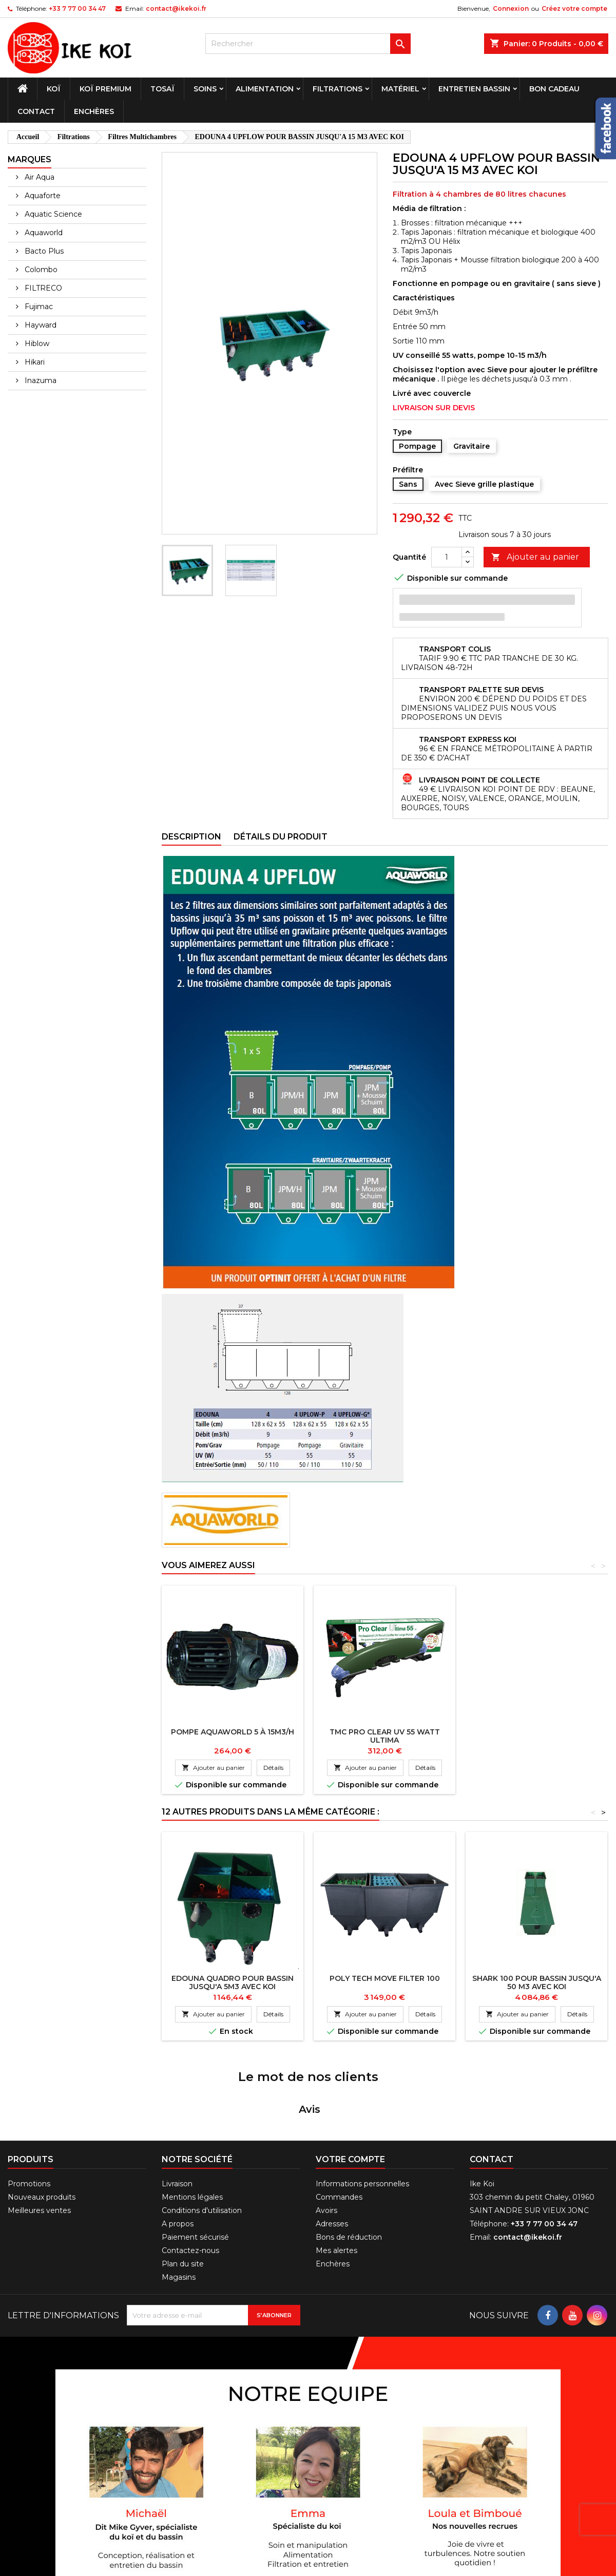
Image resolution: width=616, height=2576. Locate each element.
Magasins (179, 2207)
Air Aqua (38, 177)
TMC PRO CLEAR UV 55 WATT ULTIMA (385, 1736)
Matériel (400, 88)
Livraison (177, 2114)
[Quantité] (446, 557)
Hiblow (36, 343)
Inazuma (39, 380)
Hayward (39, 325)
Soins (205, 88)
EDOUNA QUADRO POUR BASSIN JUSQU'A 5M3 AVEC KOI (232, 1982)
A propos (178, 2154)
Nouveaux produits (41, 2127)
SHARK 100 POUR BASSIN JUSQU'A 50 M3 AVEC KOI (536, 1982)
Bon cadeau (554, 88)
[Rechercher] (308, 43)
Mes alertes (336, 2181)
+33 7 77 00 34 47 (77, 8)
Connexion (511, 8)
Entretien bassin (474, 88)
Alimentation (265, 88)
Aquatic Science (52, 214)
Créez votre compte (574, 8)
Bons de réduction (349, 2167)
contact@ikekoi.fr (176, 8)
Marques (29, 159)
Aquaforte (42, 195)
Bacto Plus (43, 251)
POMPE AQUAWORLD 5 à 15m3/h (232, 1732)
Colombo (40, 269)
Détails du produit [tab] (281, 837)
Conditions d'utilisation (202, 2141)
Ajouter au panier (535, 557)
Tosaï (162, 88)
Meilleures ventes (39, 2141)
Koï (54, 88)
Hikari (34, 362)
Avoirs (326, 2141)
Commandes (339, 2127)
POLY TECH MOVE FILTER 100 (385, 1978)
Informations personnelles (362, 2114)
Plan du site (183, 2194)
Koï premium (105, 88)
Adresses (332, 2154)
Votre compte (350, 2090)
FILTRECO (42, 288)
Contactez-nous (190, 2181)
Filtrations (337, 88)
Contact (36, 111)
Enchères (94, 111)
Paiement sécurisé (195, 2167)
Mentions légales (192, 2127)
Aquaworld (43, 232)
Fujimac (38, 306)
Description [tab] (191, 837)
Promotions (29, 2114)
